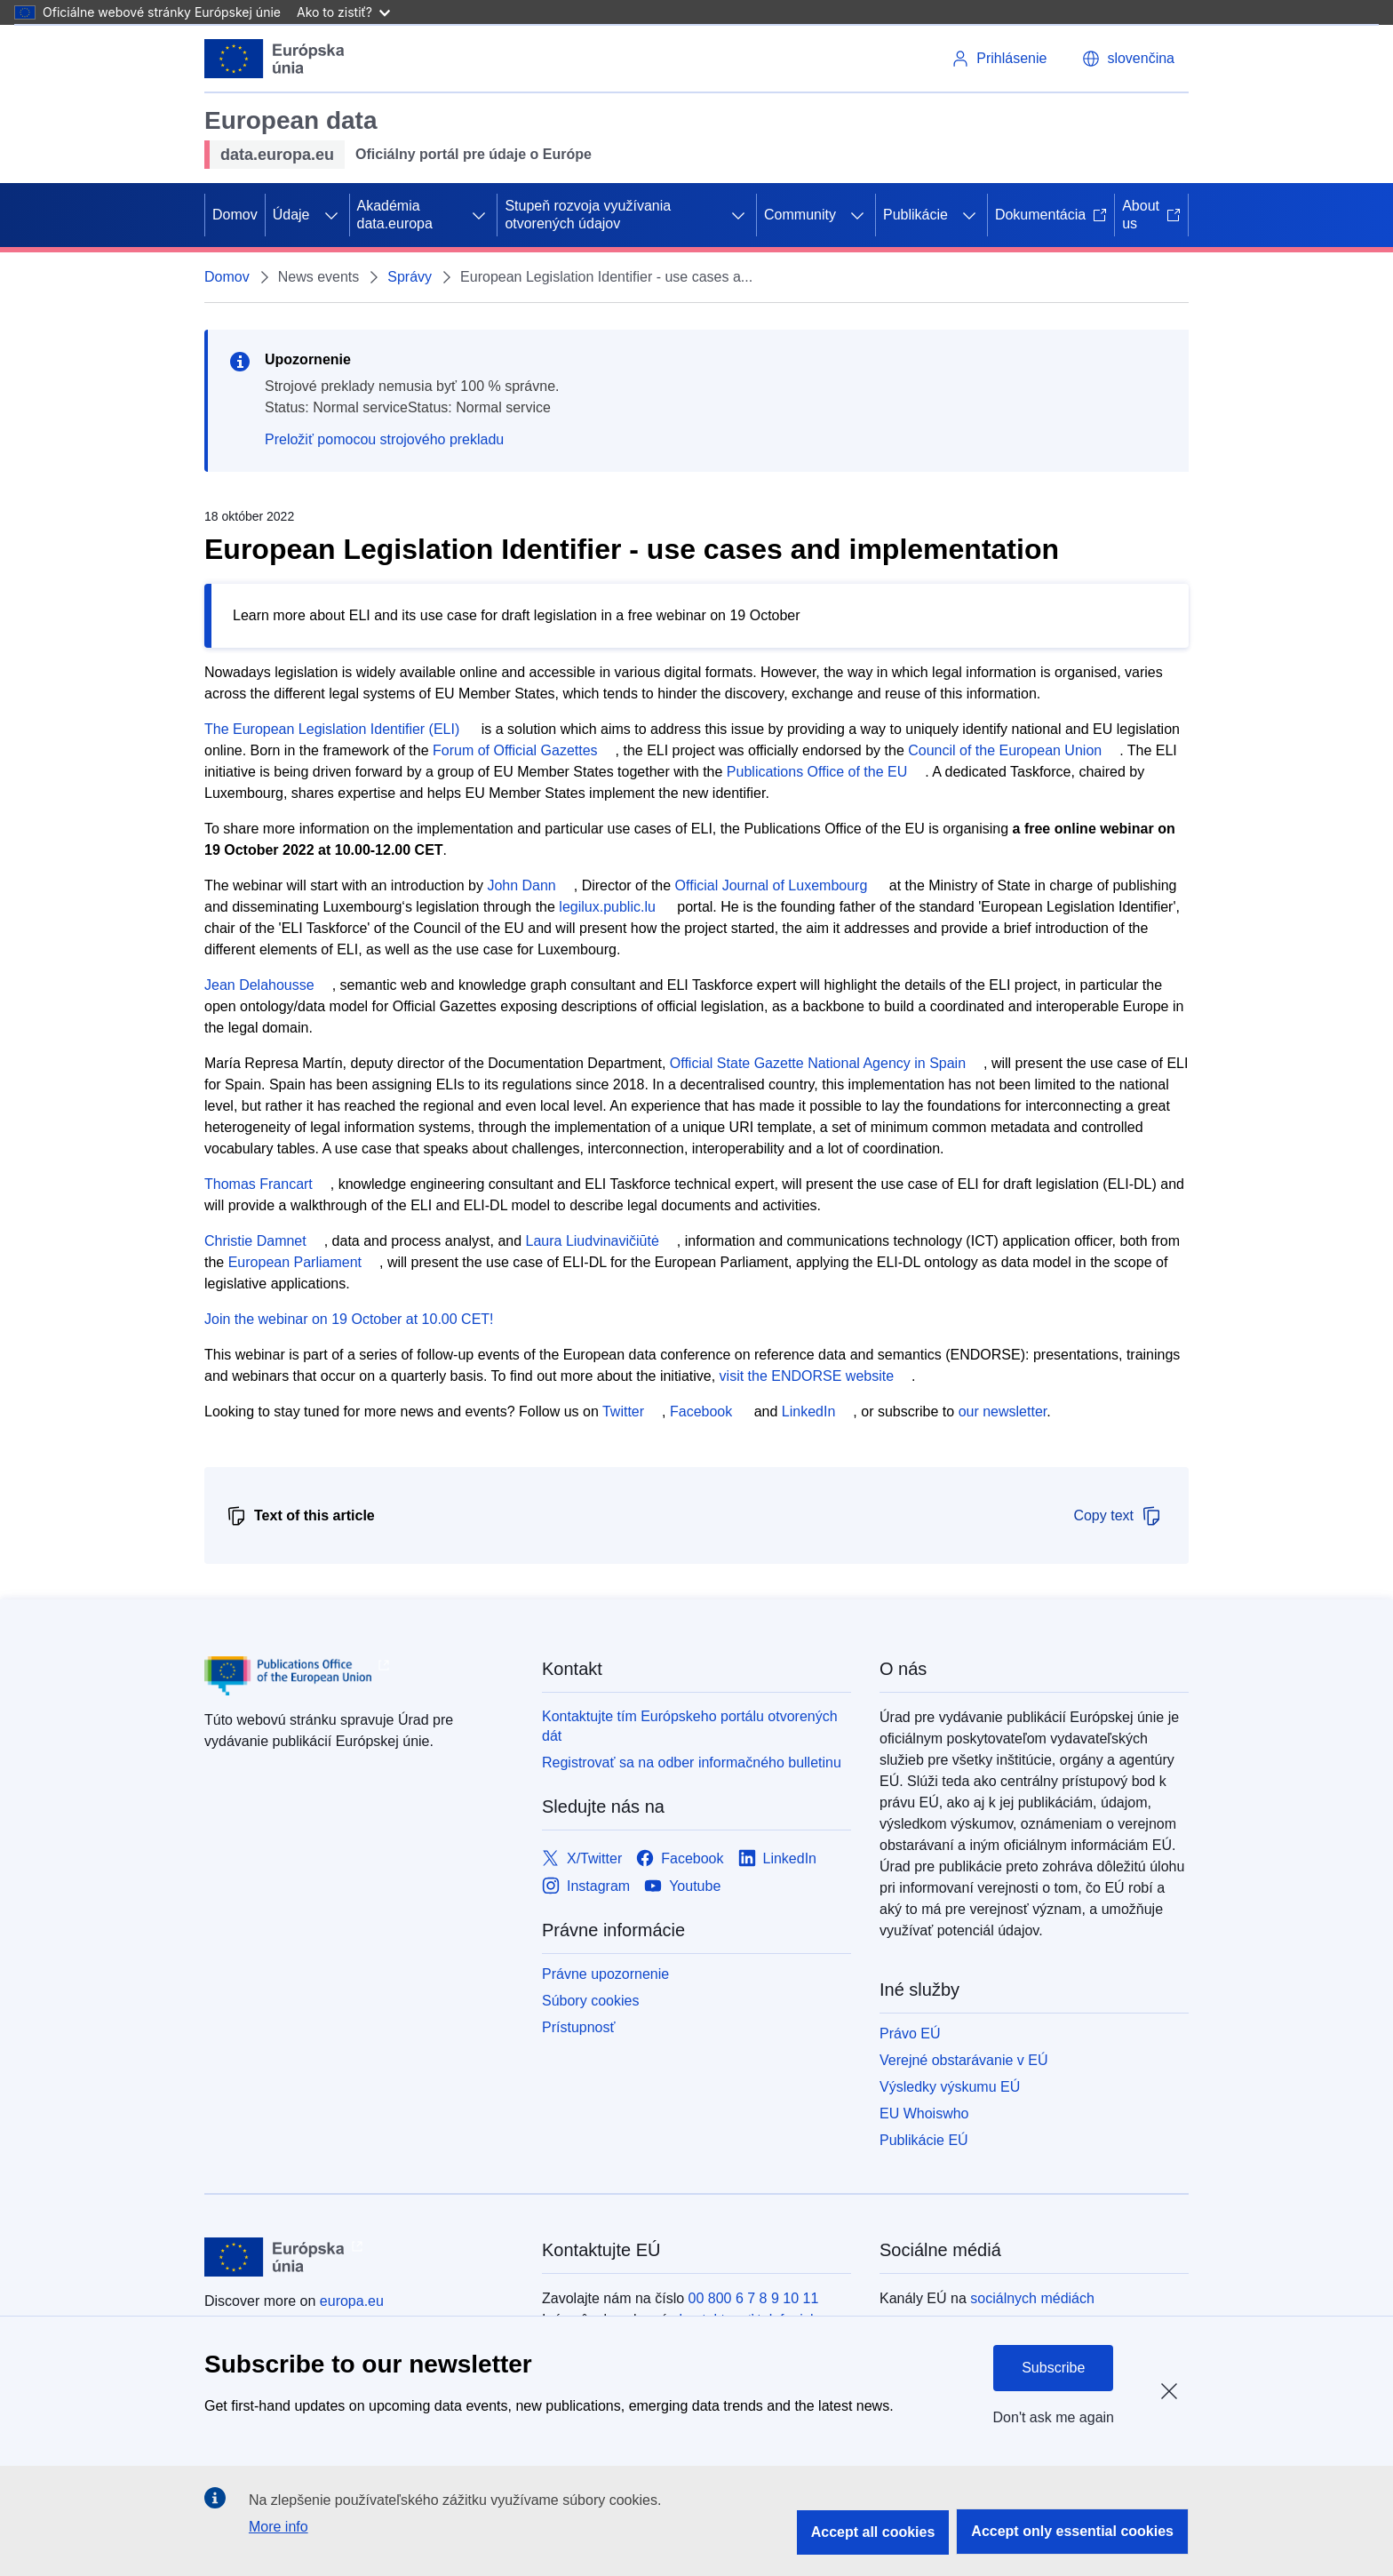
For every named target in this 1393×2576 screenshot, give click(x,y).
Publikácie (915, 214)
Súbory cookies (590, 2000)
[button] (1128, 58)
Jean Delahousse (259, 985)
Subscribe (1053, 2367)
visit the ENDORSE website (807, 1376)
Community (800, 214)
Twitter (623, 1411)
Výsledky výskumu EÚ (950, 2086)
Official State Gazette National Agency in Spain (818, 1063)
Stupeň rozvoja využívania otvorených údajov (588, 214)
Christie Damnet (255, 1240)
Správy (409, 276)
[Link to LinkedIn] (777, 1858)
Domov (235, 214)
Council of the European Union (1005, 750)
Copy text (1117, 1516)
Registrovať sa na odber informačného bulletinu (691, 1762)
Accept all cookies (873, 2532)
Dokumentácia (1051, 214)
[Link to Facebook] (679, 1858)
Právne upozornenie (605, 1974)
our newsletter (1003, 1411)
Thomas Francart (258, 1184)
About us (1151, 214)
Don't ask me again (1053, 2417)
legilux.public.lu (607, 906)
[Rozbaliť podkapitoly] (331, 215)
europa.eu (352, 2301)
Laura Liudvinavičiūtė (592, 1240)
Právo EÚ (910, 2033)
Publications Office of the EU (817, 771)
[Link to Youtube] (682, 1886)
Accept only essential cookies (1072, 2531)
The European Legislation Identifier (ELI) (331, 729)
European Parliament (295, 1262)
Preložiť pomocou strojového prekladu (384, 439)
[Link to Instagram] (586, 1886)
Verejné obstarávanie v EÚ (963, 2060)
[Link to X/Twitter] (582, 1858)
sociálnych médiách (1032, 2298)
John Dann (521, 885)
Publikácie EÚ (924, 2140)
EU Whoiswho (924, 2113)
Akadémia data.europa (395, 214)
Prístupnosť (578, 2027)
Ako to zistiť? (343, 12)
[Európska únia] (274, 58)
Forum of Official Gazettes (515, 750)
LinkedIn (809, 1411)
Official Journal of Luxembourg (771, 885)
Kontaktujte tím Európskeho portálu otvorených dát (690, 1726)
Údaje (291, 214)
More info (278, 2526)
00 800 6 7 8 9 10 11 (754, 2298)
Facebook (701, 1411)
